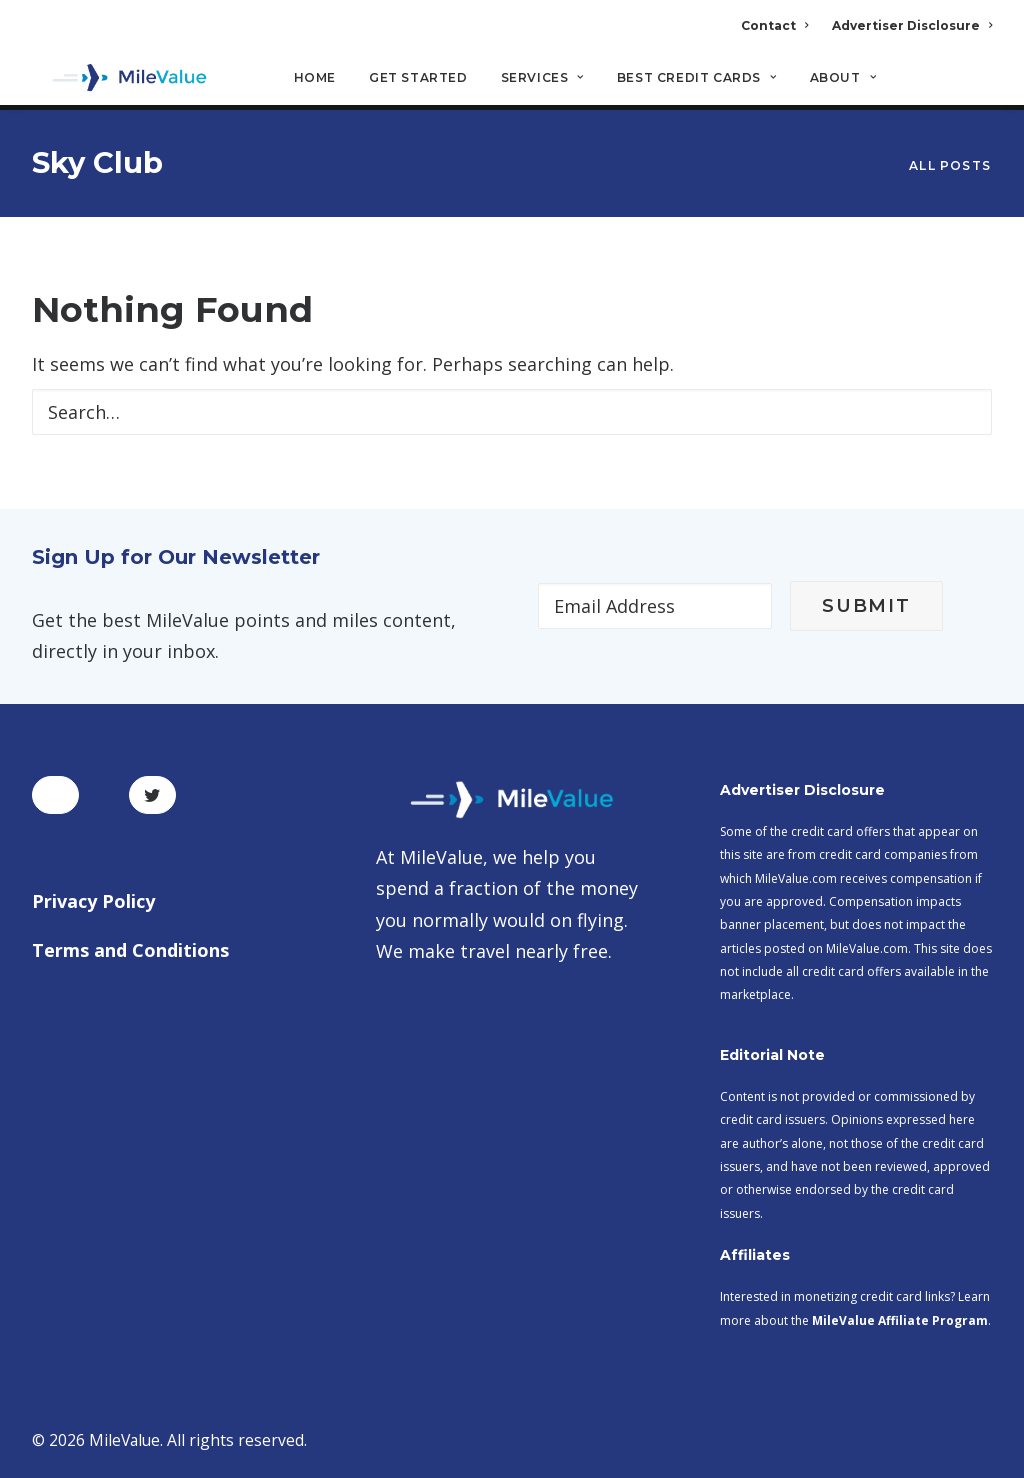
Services (542, 80)
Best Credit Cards (697, 80)
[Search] (978, 89)
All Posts (950, 166)
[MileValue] (121, 81)
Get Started (418, 80)
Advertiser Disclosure (912, 25)
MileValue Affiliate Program (900, 1320)
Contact (774, 25)
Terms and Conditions (130, 950)
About (843, 80)
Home (315, 80)
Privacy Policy (93, 901)
